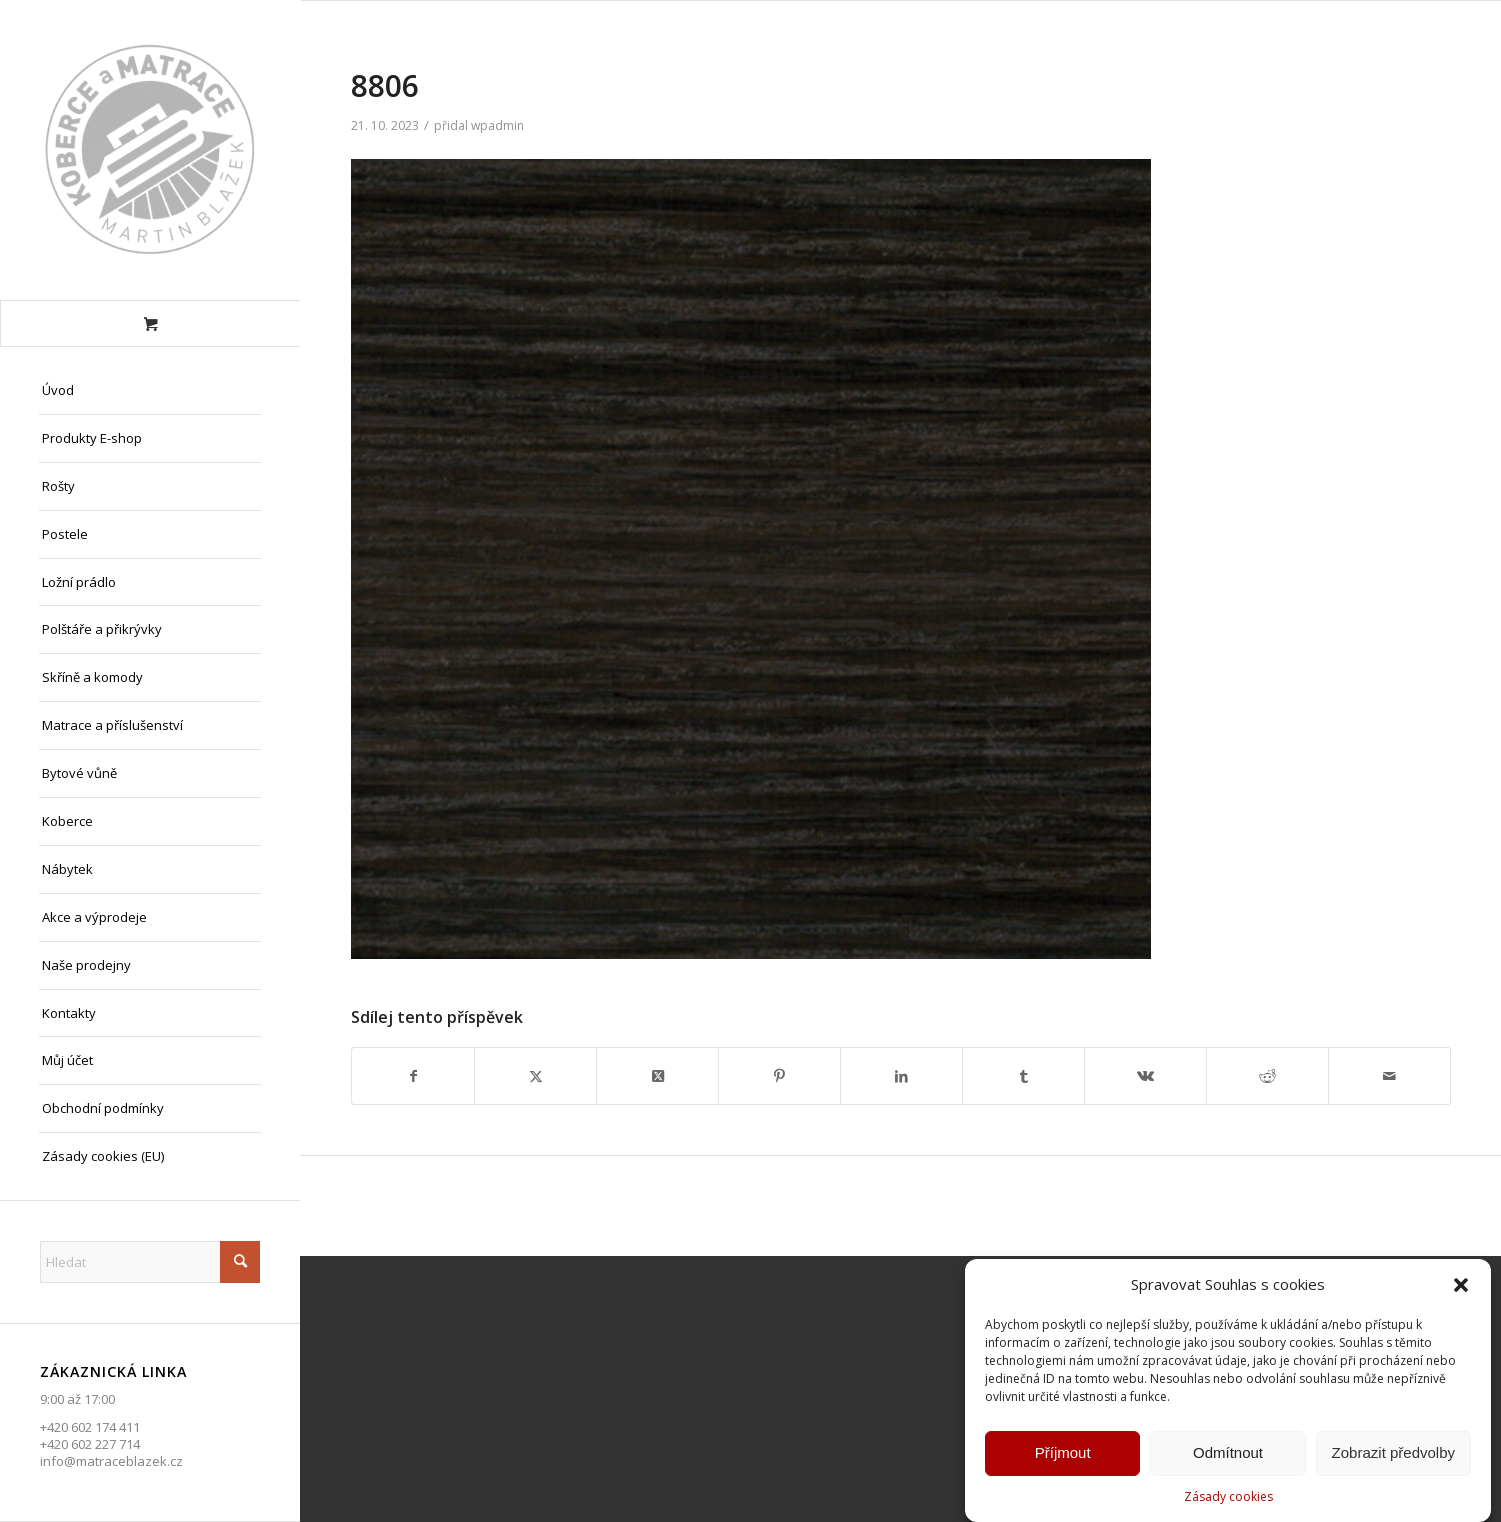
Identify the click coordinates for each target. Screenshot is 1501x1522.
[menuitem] (150, 391)
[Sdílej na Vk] (1145, 1076)
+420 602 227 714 (90, 1444)
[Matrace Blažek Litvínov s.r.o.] (150, 150)
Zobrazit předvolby (1393, 1454)
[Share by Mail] (1389, 1076)
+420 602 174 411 (90, 1427)
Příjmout (1063, 1454)
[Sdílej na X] (535, 1076)
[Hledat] (150, 1262)
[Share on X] (657, 1076)
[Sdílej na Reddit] (1267, 1076)
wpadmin (497, 125)
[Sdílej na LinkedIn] (901, 1076)
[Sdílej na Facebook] (413, 1076)
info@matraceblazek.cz (111, 1461)
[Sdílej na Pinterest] (779, 1076)
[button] (1461, 1287)
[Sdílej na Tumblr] (1023, 1076)
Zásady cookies (1228, 1497)
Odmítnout (1228, 1454)
